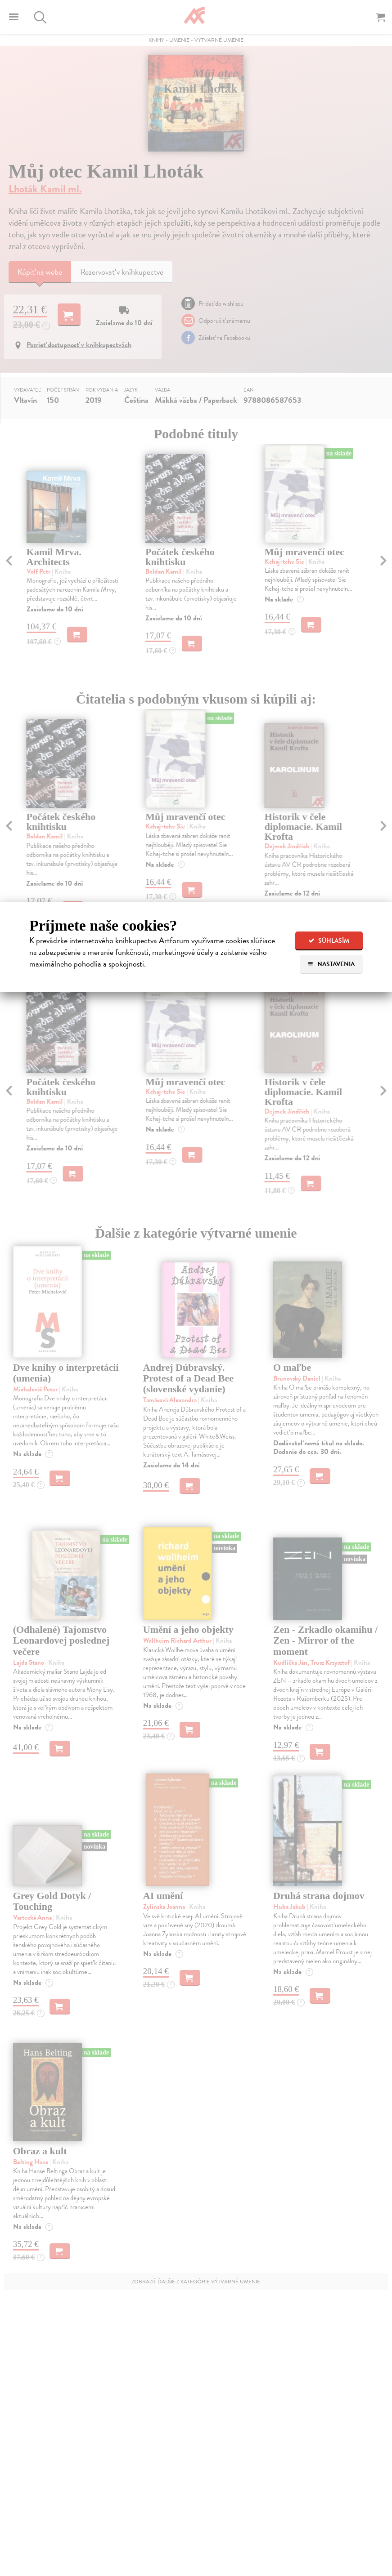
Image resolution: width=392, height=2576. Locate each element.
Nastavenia (331, 964)
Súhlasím (328, 940)
